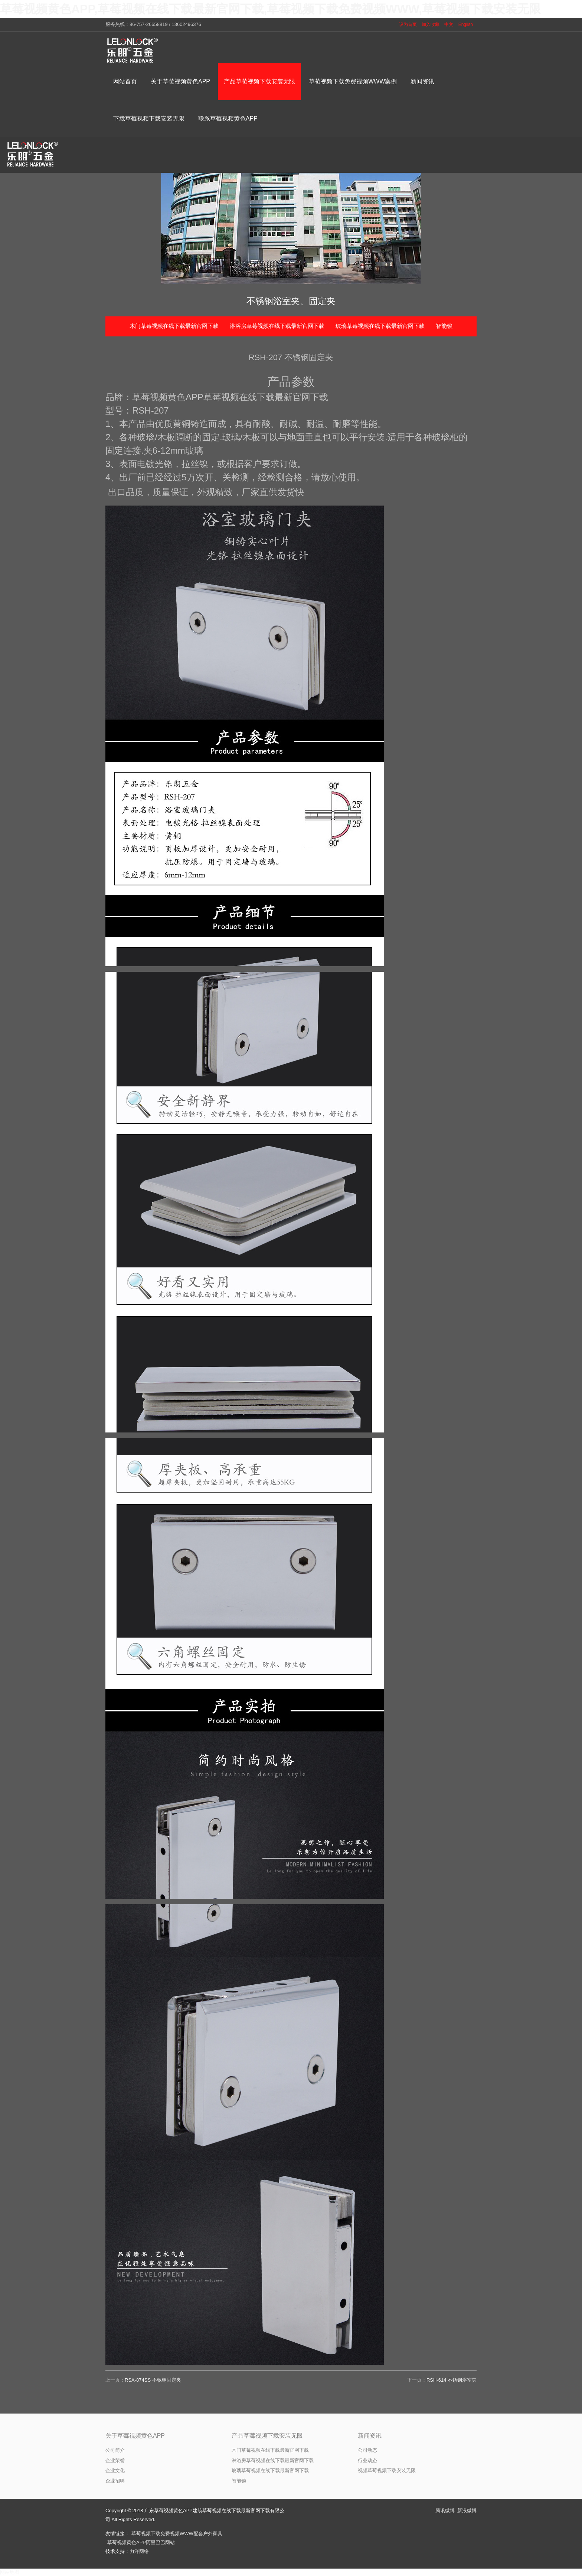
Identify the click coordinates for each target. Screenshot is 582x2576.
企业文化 (115, 2470)
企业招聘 (115, 2481)
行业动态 (367, 2460)
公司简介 (115, 2450)
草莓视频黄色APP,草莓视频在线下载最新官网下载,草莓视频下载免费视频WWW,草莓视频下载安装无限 (270, 9)
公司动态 (367, 2450)
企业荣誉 (115, 2460)
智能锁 (444, 326)
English (465, 24)
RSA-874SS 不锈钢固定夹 (153, 2380)
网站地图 (9, 2572)
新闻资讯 (370, 2435)
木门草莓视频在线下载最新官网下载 (174, 326)
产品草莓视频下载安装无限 (267, 2435)
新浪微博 (467, 2510)
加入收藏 (430, 24)
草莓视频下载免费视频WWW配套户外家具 (176, 2533)
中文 (448, 24)
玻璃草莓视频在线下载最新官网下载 (380, 326)
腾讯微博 (445, 2510)
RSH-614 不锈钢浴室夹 (451, 2380)
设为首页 (408, 24)
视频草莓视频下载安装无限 (387, 2470)
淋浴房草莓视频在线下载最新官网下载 (277, 326)
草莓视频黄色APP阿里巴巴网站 (141, 2542)
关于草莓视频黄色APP (135, 2435)
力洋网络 (139, 2551)
